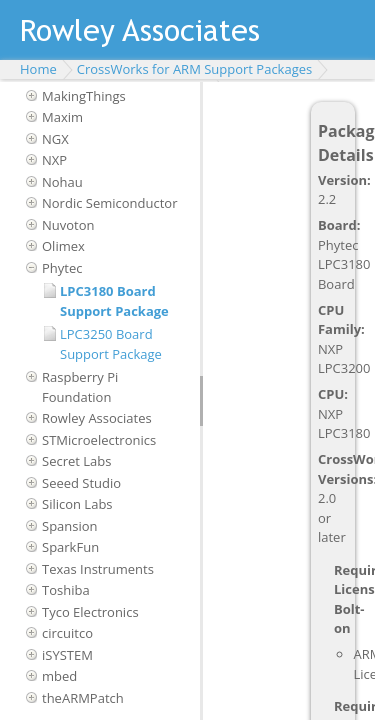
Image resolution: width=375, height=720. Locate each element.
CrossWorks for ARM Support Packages (194, 69)
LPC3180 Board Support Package (114, 301)
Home (38, 69)
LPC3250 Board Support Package (111, 344)
